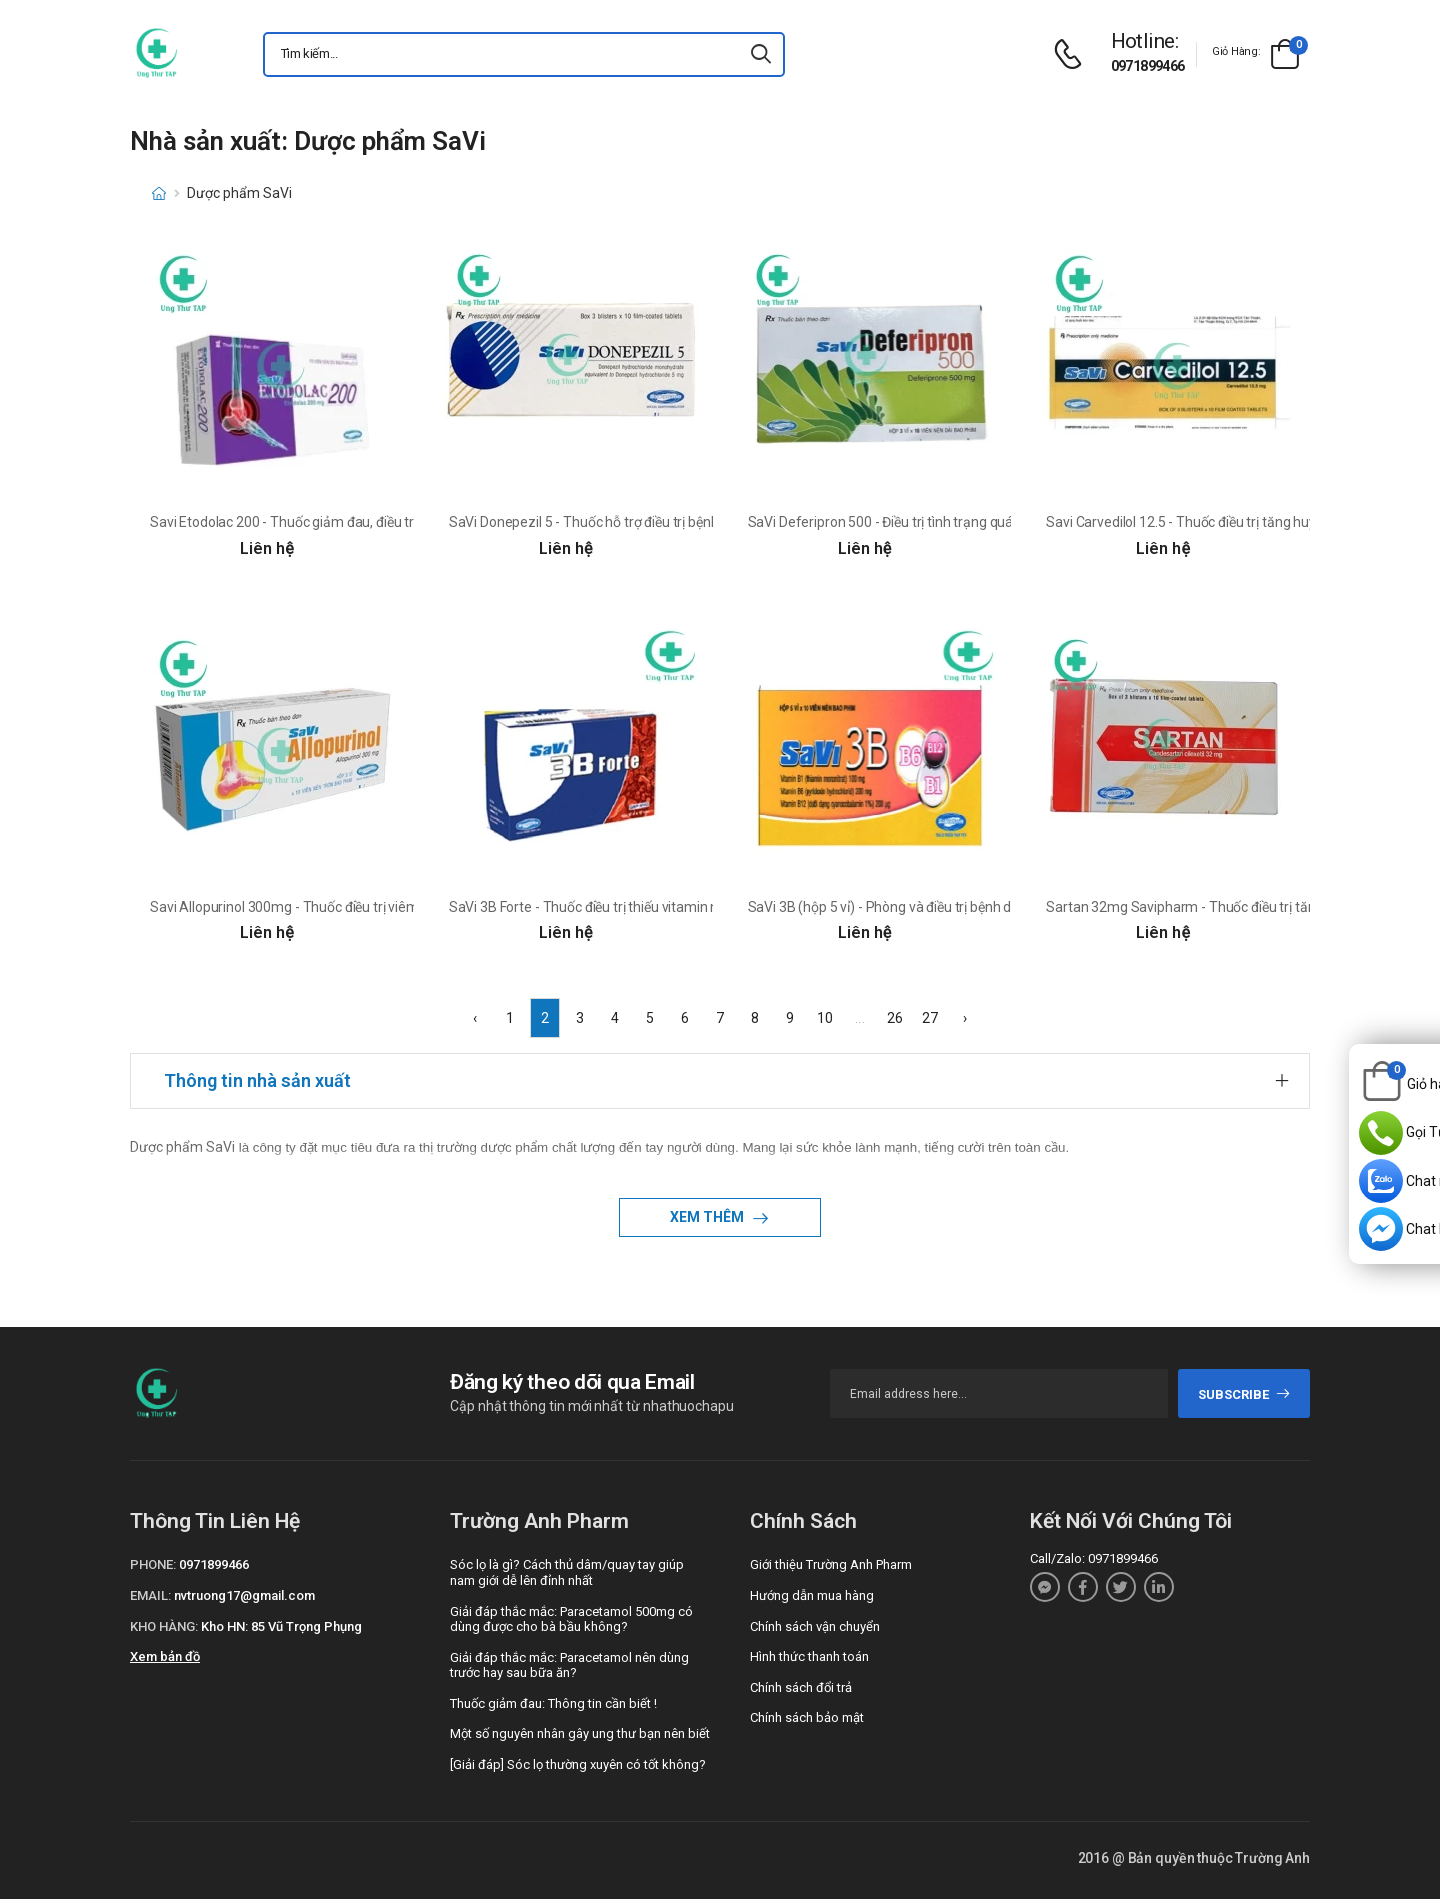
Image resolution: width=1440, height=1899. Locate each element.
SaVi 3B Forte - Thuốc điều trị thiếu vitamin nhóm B (604, 907)
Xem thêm (708, 1217)
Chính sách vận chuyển (815, 1626)
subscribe (1244, 1394)
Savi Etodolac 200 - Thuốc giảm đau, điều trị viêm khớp (316, 522)
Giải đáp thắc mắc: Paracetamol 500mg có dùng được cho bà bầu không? (571, 1619)
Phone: (153, 1564)
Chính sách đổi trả (801, 1687)
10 (825, 1018)
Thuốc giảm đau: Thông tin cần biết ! (553, 1703)
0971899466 (1148, 66)
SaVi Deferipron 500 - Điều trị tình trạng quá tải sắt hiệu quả (928, 522)
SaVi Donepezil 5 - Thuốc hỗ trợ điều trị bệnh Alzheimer (617, 522)
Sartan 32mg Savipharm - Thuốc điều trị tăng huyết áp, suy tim (1237, 907)
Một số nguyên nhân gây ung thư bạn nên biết (580, 1733)
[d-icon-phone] (1073, 54)
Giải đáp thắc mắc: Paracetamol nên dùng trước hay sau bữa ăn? (569, 1665)
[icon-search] (761, 54)
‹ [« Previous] (475, 1018)
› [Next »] (965, 1018)
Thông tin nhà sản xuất (257, 1080)
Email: (150, 1595)
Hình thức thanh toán (809, 1656)
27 (930, 1018)
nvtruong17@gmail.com (244, 1595)
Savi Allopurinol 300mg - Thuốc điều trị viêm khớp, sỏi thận (328, 907)
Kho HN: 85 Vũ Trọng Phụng (281, 1626)
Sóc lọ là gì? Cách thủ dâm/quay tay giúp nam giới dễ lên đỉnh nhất (567, 1572)
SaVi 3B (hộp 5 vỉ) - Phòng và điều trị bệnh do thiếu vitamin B (930, 907)
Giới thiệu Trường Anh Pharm (831, 1564)
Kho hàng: (164, 1626)
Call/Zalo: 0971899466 (1094, 1558)
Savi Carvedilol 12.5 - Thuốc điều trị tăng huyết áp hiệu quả (1223, 522)
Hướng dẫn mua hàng (812, 1595)
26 (895, 1018)
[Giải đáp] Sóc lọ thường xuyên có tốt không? (578, 1764)
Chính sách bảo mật (807, 1717)
